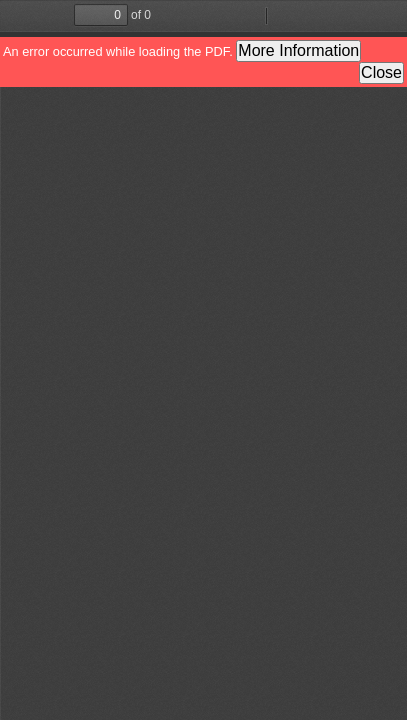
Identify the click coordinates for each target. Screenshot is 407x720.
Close (381, 72)
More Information (298, 50)
